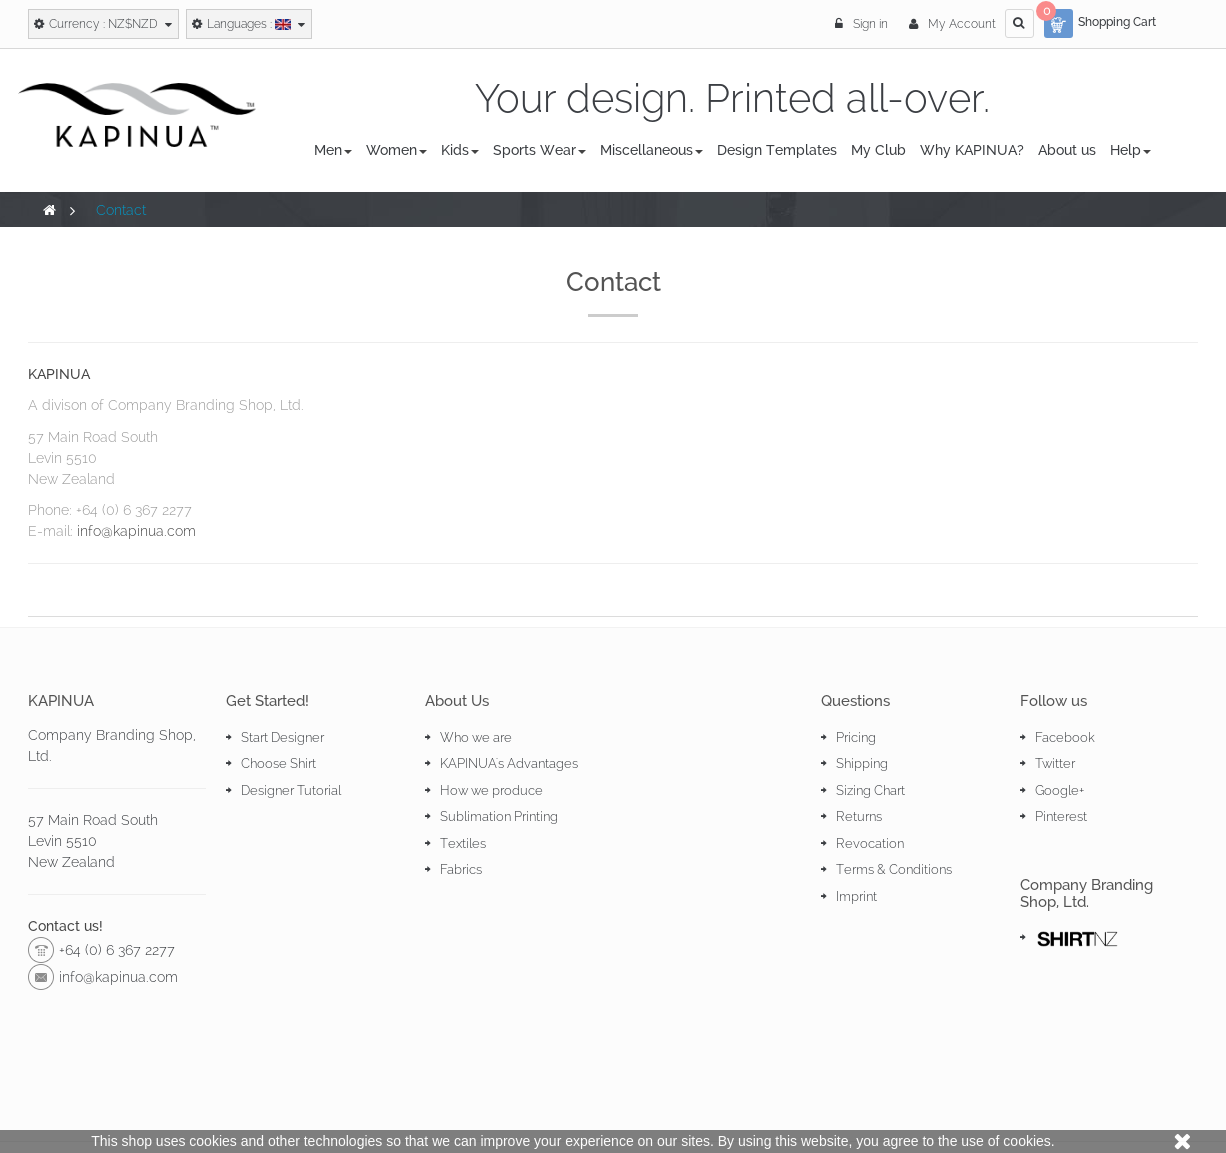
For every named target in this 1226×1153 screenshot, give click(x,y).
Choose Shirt (278, 763)
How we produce (491, 790)
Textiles (463, 843)
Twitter (1055, 763)
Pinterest (1061, 816)
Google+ (1059, 790)
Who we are (476, 737)
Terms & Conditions (894, 869)
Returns (859, 816)
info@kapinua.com (136, 531)
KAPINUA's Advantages (509, 763)
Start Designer (282, 737)
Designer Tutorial (291, 790)
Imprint (856, 896)
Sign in (863, 24)
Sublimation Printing (499, 816)
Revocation (870, 843)
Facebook (1065, 737)
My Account (952, 24)
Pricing (856, 737)
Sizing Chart (870, 790)
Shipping (862, 763)
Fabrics (461, 869)
